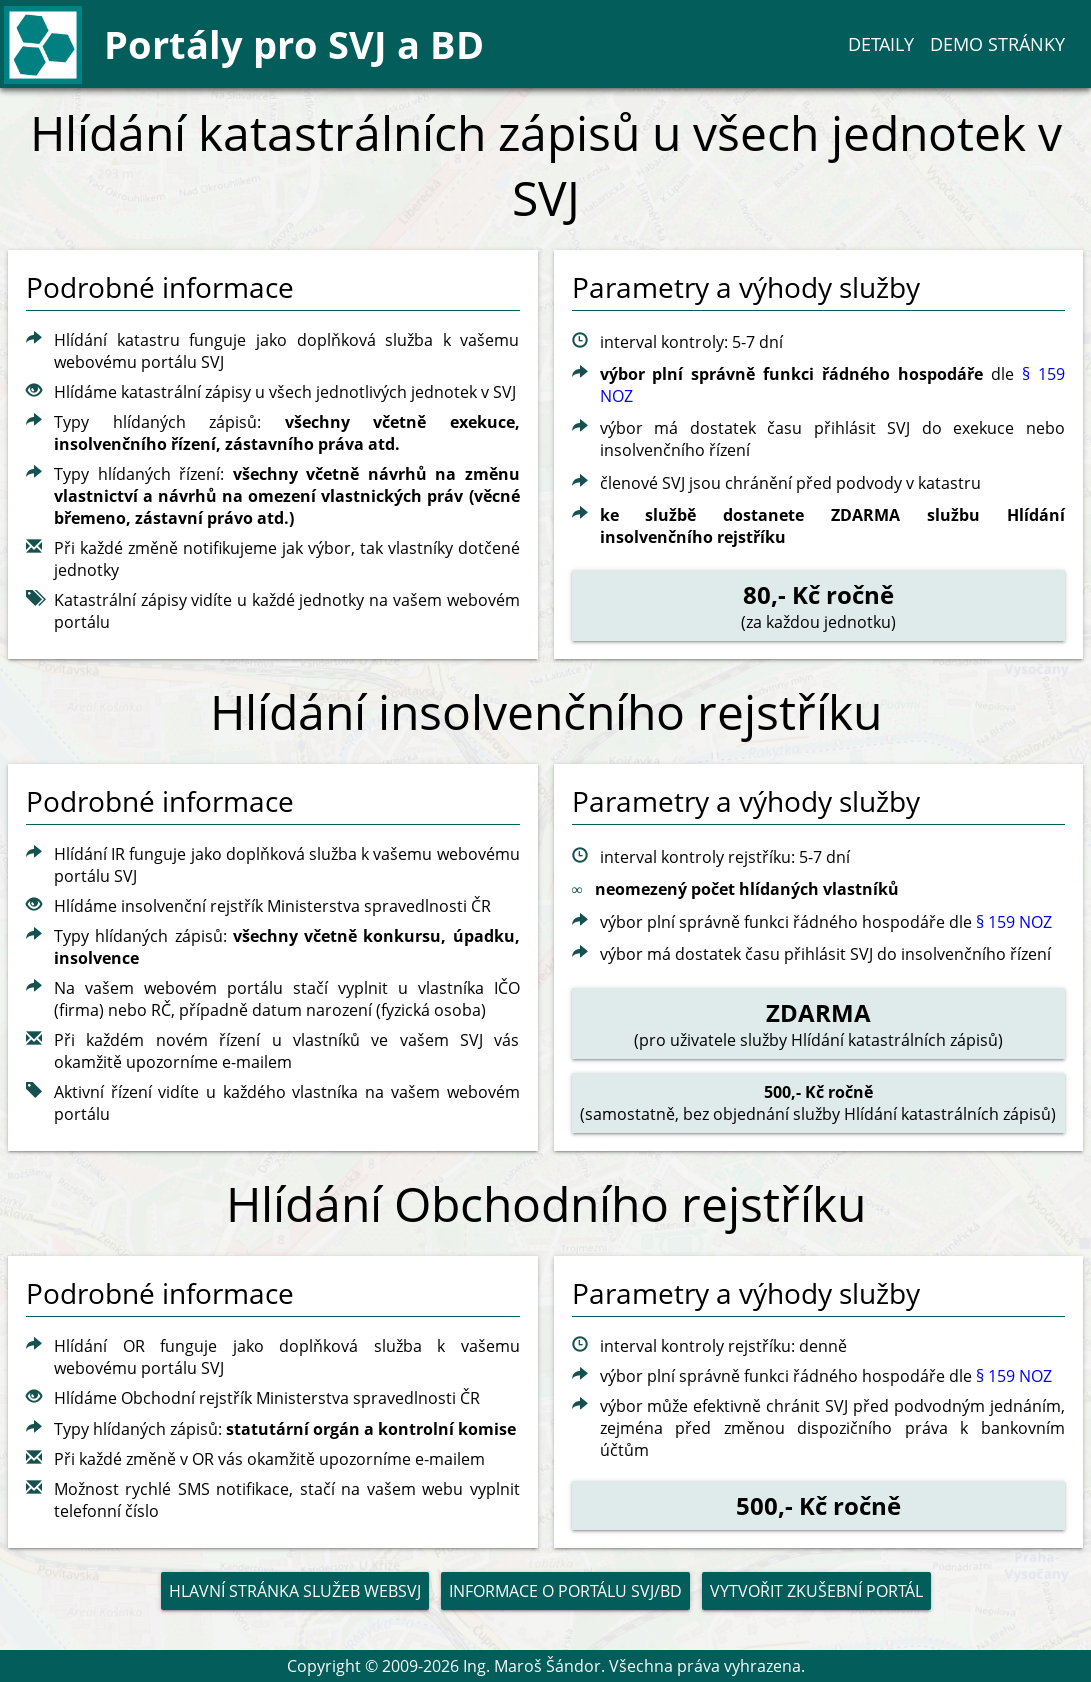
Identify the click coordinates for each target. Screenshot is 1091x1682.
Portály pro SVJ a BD (294, 44)
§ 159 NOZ (1014, 922)
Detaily (881, 44)
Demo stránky (997, 44)
